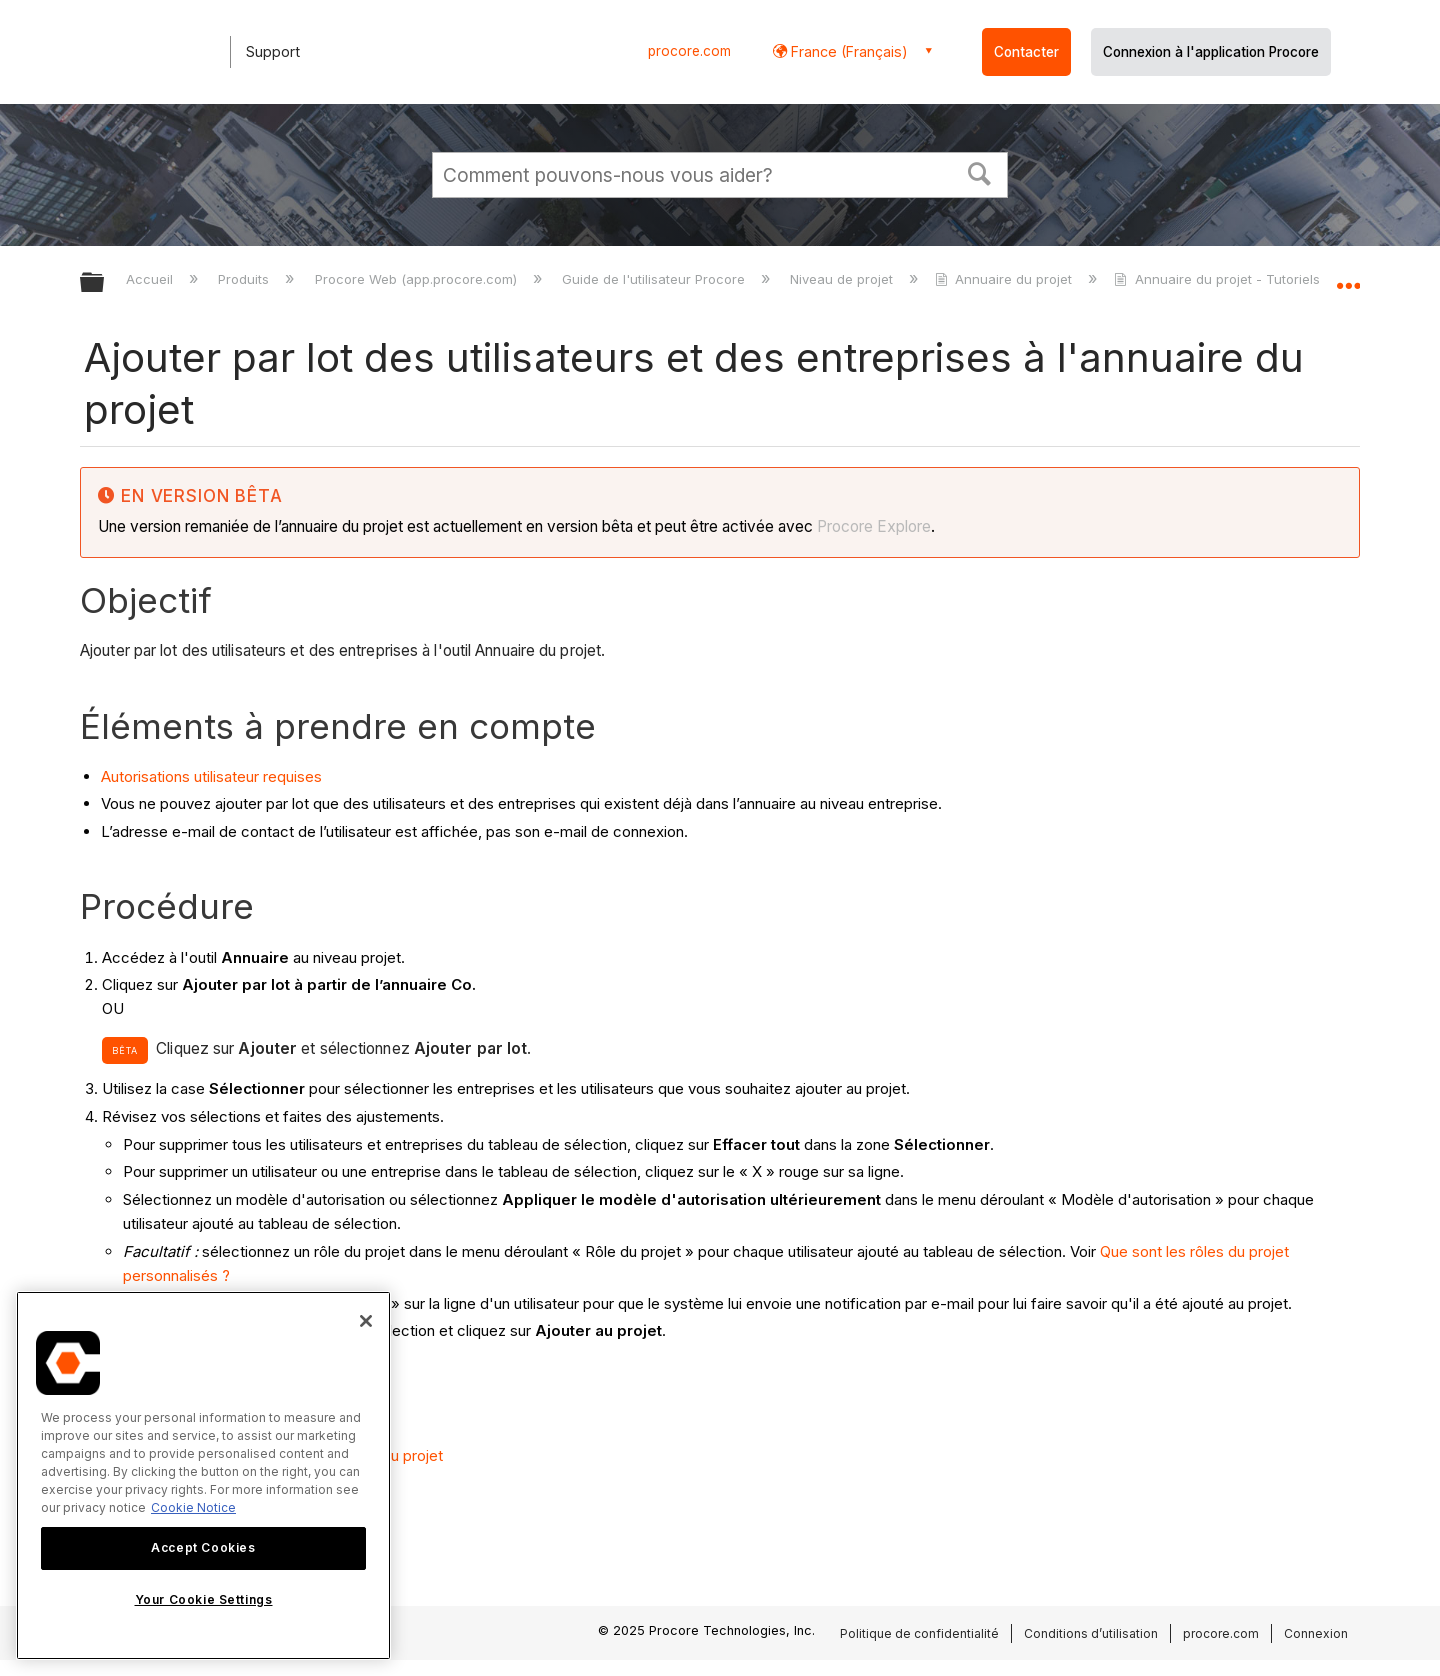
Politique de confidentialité (919, 1633)
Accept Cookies (203, 1547)
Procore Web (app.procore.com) (418, 279)
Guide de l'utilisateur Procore (655, 279)
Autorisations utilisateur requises (211, 776)
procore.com (689, 51)
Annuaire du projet (1005, 279)
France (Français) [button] (847, 51)
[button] (980, 172)
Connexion (1316, 1633)
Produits (245, 279)
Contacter (1026, 52)
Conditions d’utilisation (1091, 1633)
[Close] (366, 1321)
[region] (203, 1475)
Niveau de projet (843, 279)
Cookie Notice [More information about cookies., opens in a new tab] (193, 1507)
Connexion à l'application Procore (1211, 52)
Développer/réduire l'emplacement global (1348, 277)
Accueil (151, 279)
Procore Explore (872, 526)
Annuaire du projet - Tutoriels (1218, 279)
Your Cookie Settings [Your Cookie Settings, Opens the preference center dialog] (204, 1599)
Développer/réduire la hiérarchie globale (105, 283)
